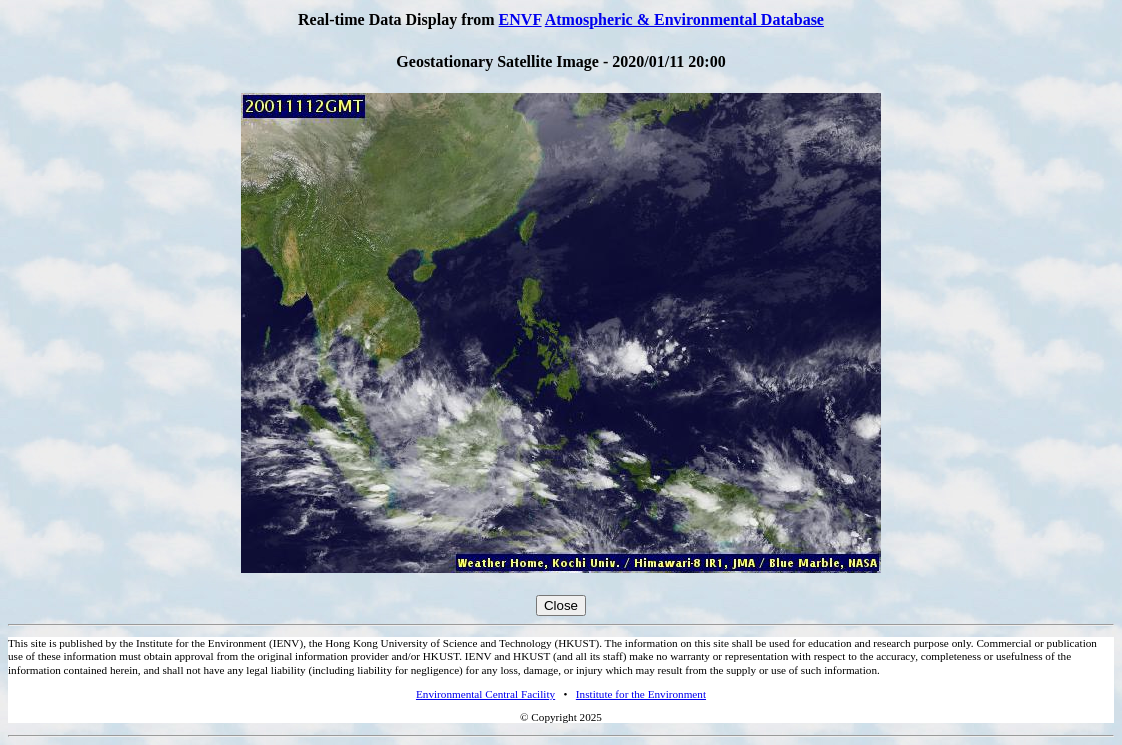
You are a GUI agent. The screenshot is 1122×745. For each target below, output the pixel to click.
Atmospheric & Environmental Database (684, 19)
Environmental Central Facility (485, 694)
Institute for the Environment (641, 694)
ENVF (520, 19)
